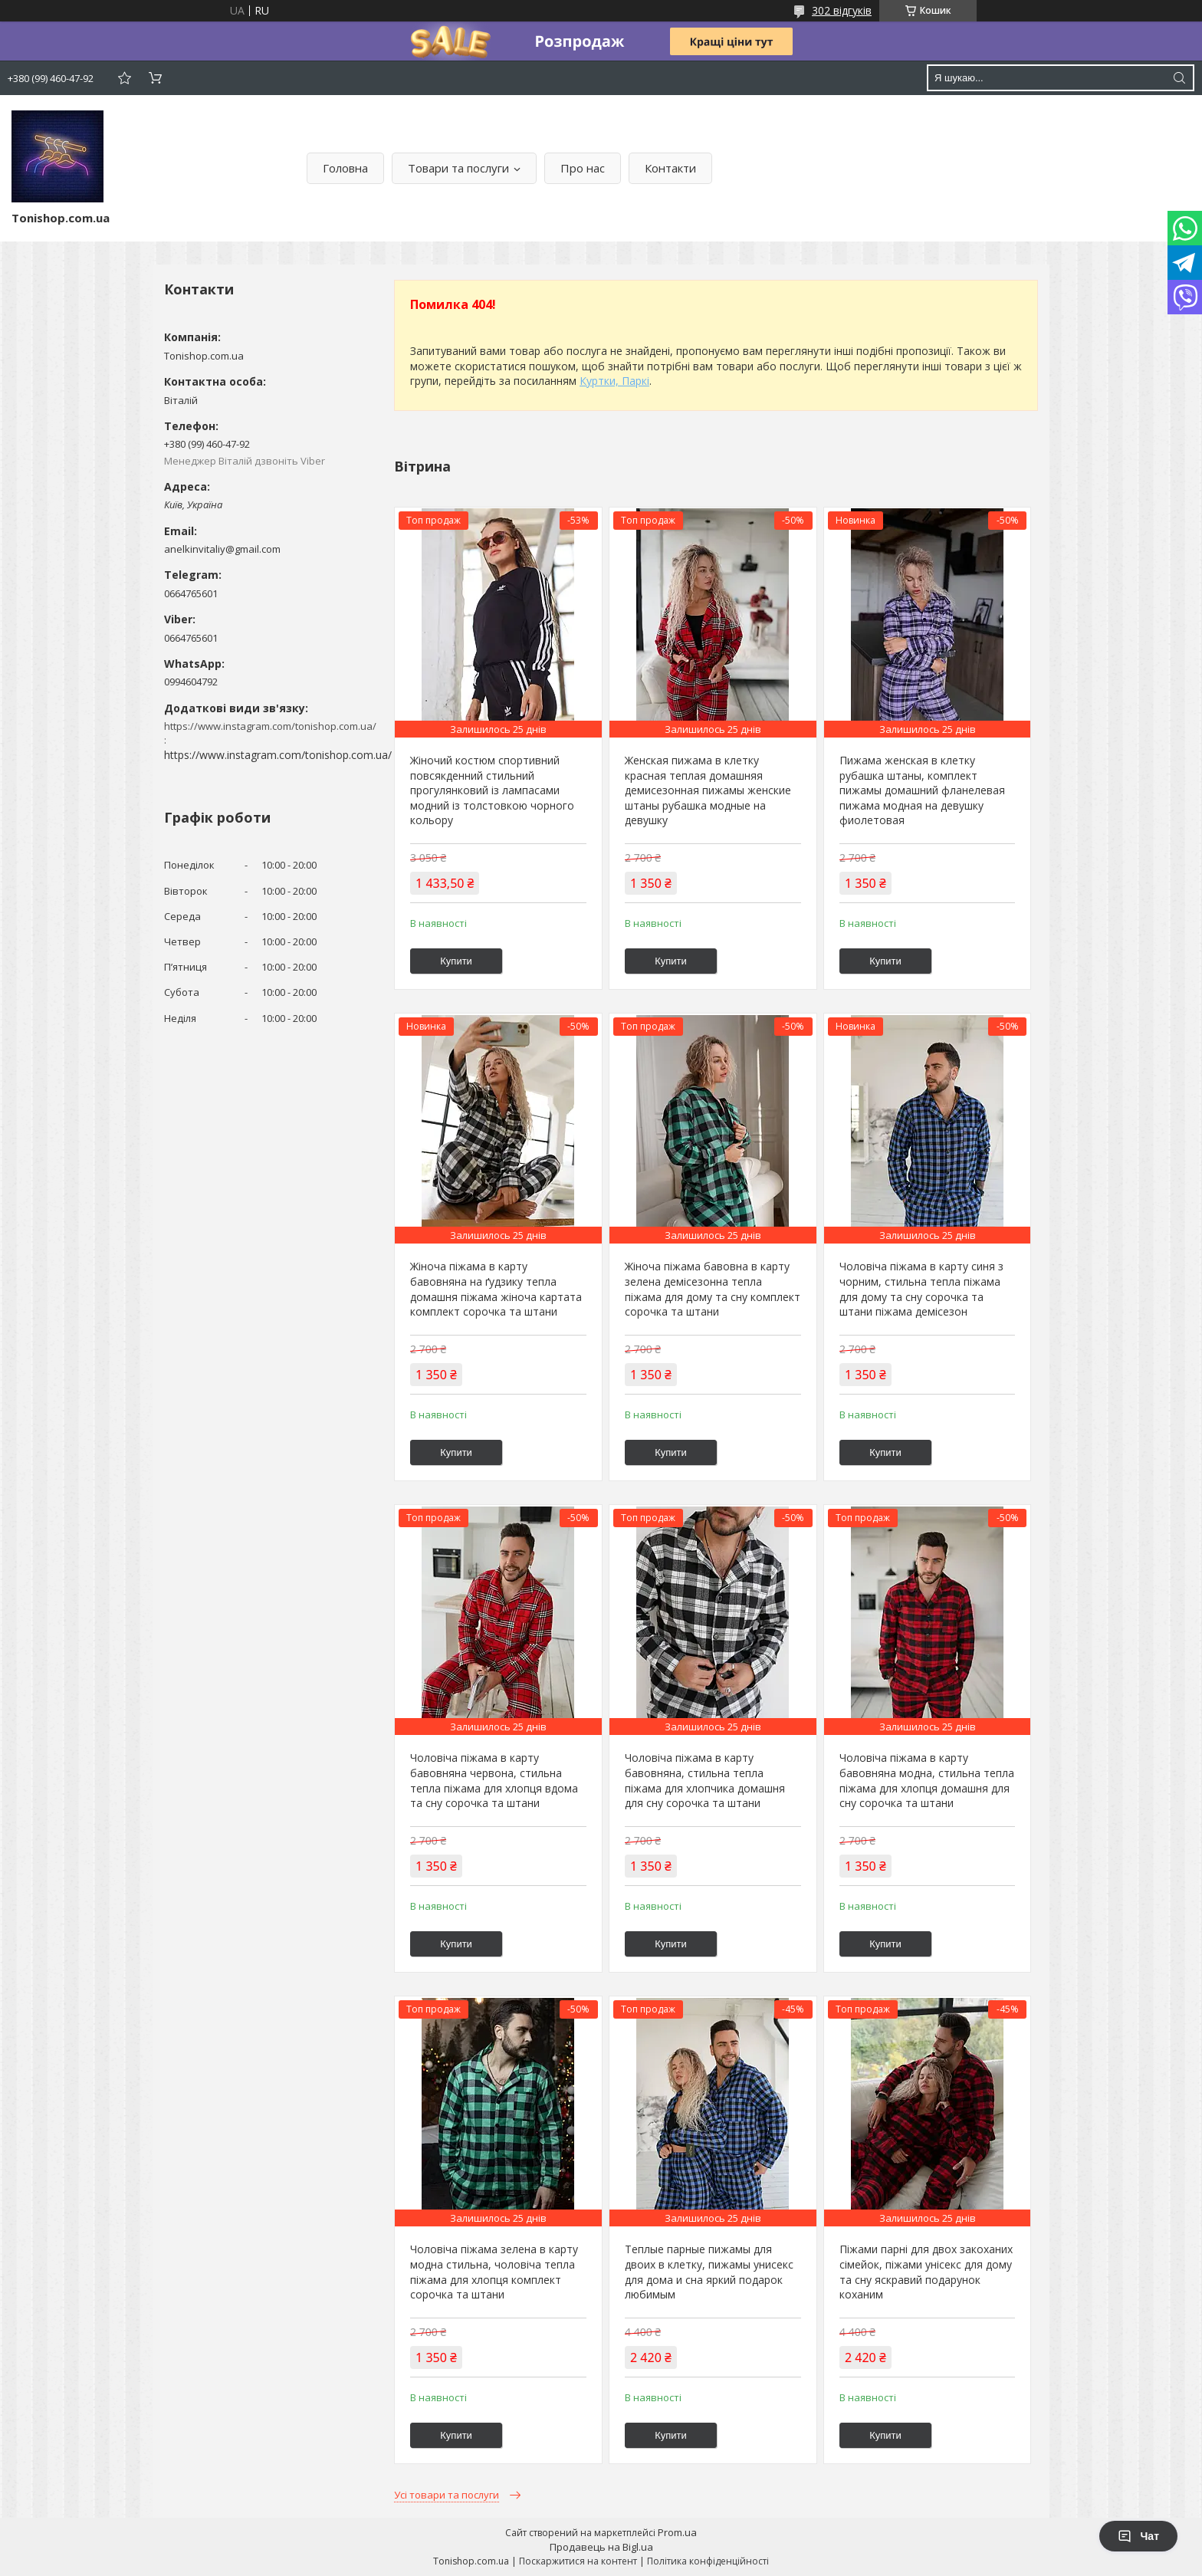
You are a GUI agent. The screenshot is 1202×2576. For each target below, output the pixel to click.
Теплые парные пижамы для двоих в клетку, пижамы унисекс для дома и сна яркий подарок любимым (709, 2272)
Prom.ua (677, 2532)
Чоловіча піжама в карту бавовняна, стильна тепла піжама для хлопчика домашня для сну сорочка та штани (705, 1780)
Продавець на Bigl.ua (601, 2547)
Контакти (670, 168)
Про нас (582, 168)
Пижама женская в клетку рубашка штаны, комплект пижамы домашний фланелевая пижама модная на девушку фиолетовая (922, 790)
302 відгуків (842, 10)
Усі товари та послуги (446, 2495)
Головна (345, 168)
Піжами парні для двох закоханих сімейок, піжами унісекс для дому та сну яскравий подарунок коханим (926, 2272)
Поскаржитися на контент (578, 2561)
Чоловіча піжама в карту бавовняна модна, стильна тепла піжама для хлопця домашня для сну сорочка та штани (926, 1780)
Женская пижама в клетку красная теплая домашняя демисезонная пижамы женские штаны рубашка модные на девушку (708, 790)
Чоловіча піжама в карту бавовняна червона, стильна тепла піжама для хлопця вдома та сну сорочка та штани (494, 1780)
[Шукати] (1179, 78)
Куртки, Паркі (614, 380)
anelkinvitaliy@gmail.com (222, 549)
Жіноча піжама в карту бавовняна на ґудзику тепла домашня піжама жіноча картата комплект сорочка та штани (496, 1289)
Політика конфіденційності (708, 2561)
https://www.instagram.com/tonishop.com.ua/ (278, 755)
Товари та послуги (458, 168)
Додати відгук (124, 78)
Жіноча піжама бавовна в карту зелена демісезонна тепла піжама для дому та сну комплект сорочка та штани (712, 1289)
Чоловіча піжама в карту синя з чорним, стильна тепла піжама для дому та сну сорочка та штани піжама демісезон (921, 1289)
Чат (1138, 2536)
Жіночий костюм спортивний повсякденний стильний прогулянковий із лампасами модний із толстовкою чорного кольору (492, 790)
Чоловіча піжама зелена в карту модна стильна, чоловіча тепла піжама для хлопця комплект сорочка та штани (494, 2272)
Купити (456, 961)
